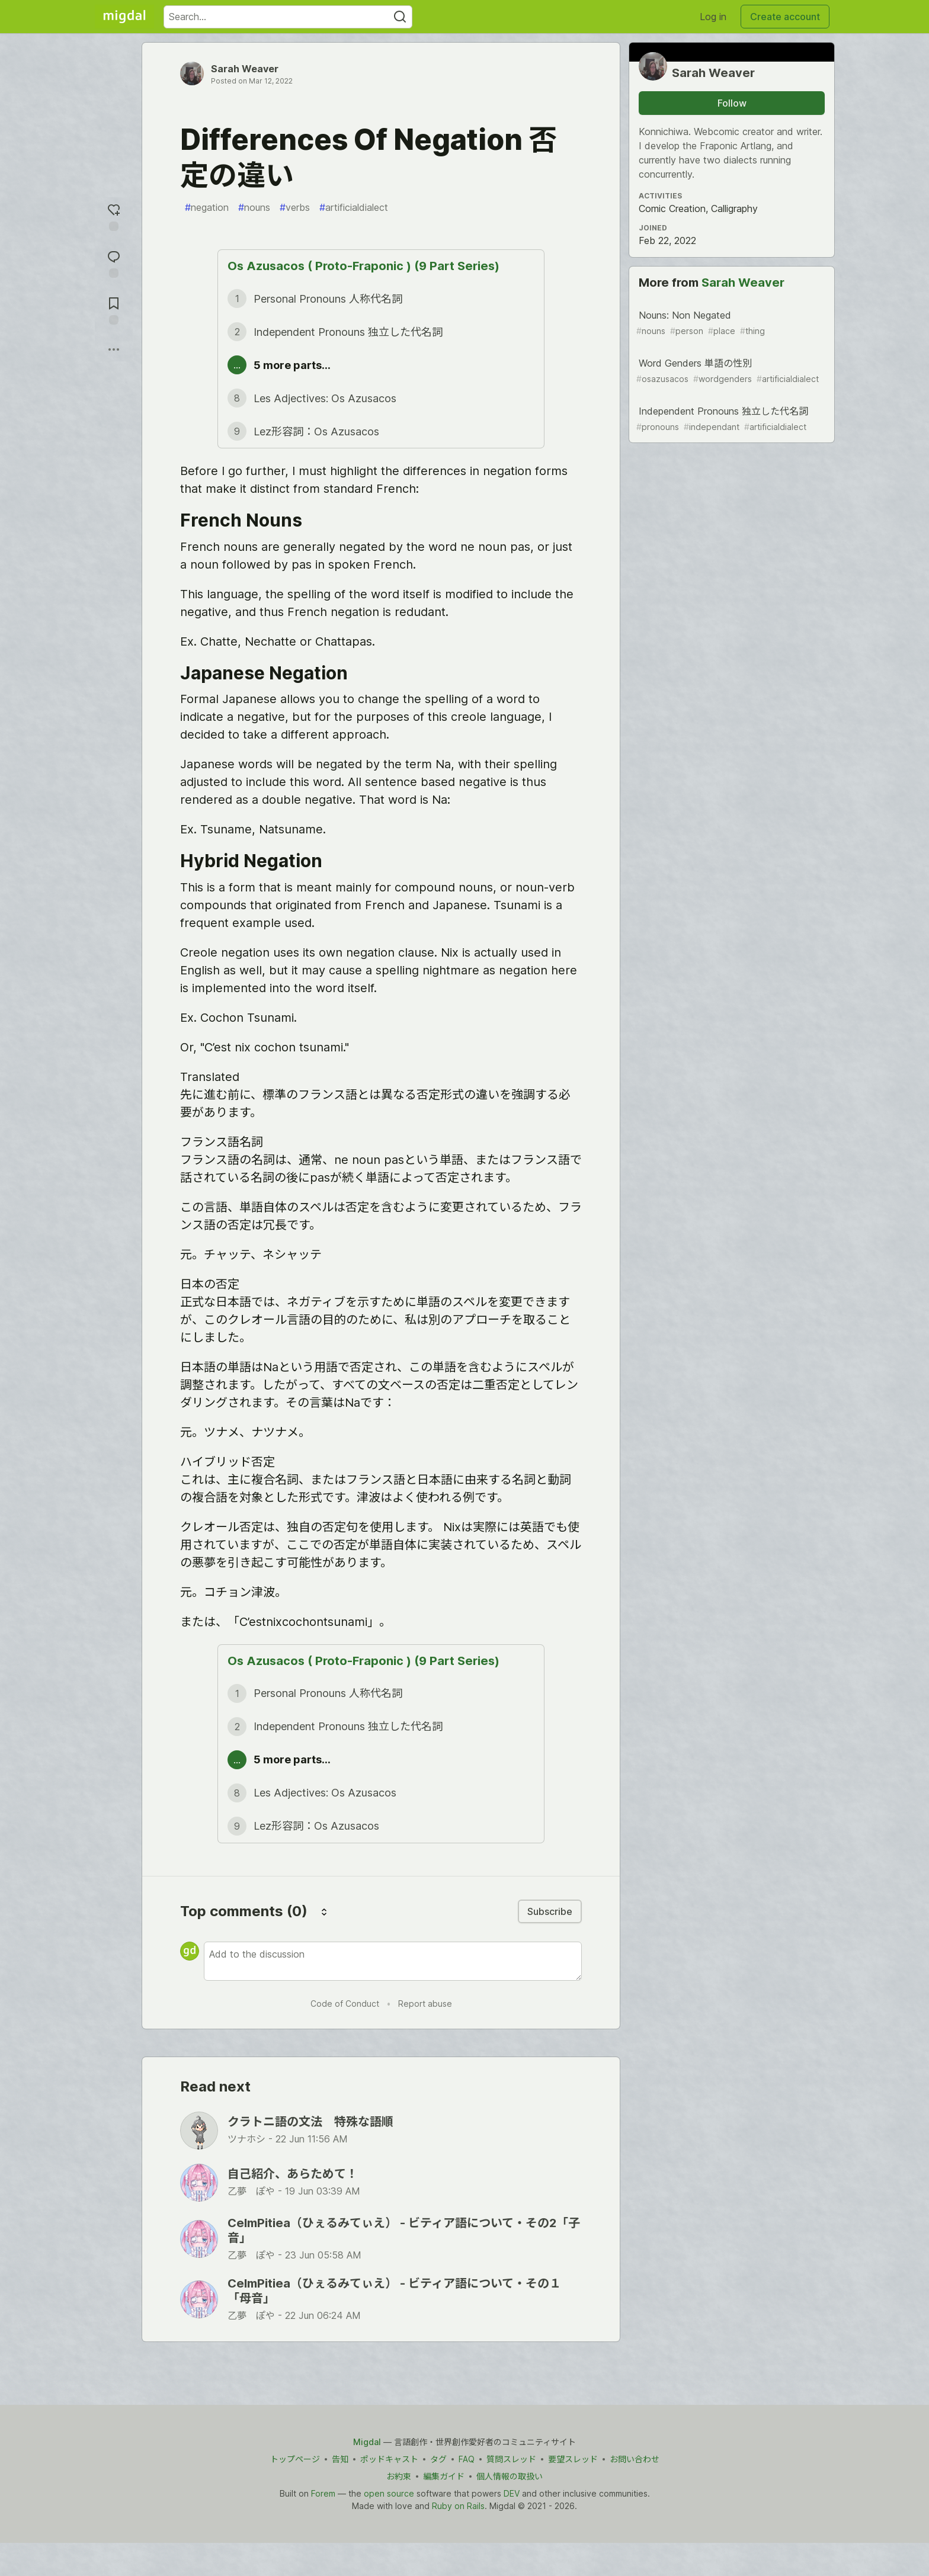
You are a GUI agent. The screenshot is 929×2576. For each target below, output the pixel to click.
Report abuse (425, 2003)
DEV (512, 2493)
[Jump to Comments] (114, 262)
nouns (254, 207)
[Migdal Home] (124, 16)
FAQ (467, 2459)
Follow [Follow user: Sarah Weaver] (732, 103)
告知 (340, 2459)
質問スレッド (511, 2459)
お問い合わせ (634, 2459)
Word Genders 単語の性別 (730, 371)
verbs (295, 207)
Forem (323, 2493)
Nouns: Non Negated (730, 323)
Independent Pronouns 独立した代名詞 (730, 419)
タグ (438, 2459)
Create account (785, 17)
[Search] (400, 17)
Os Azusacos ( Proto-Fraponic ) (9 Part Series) (363, 266)
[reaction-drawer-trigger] (113, 216)
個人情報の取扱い (509, 2476)
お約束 (398, 2476)
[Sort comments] (324, 1911)
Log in (713, 17)
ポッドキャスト (389, 2459)
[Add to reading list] (114, 309)
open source (389, 2493)
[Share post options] (114, 349)
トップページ (295, 2459)
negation (207, 207)
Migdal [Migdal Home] (367, 2442)
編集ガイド (443, 2476)
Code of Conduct (344, 2003)
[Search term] (288, 16)
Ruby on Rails (458, 2506)
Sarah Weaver (244, 69)
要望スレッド (573, 2459)
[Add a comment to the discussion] (392, 1961)
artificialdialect (353, 207)
